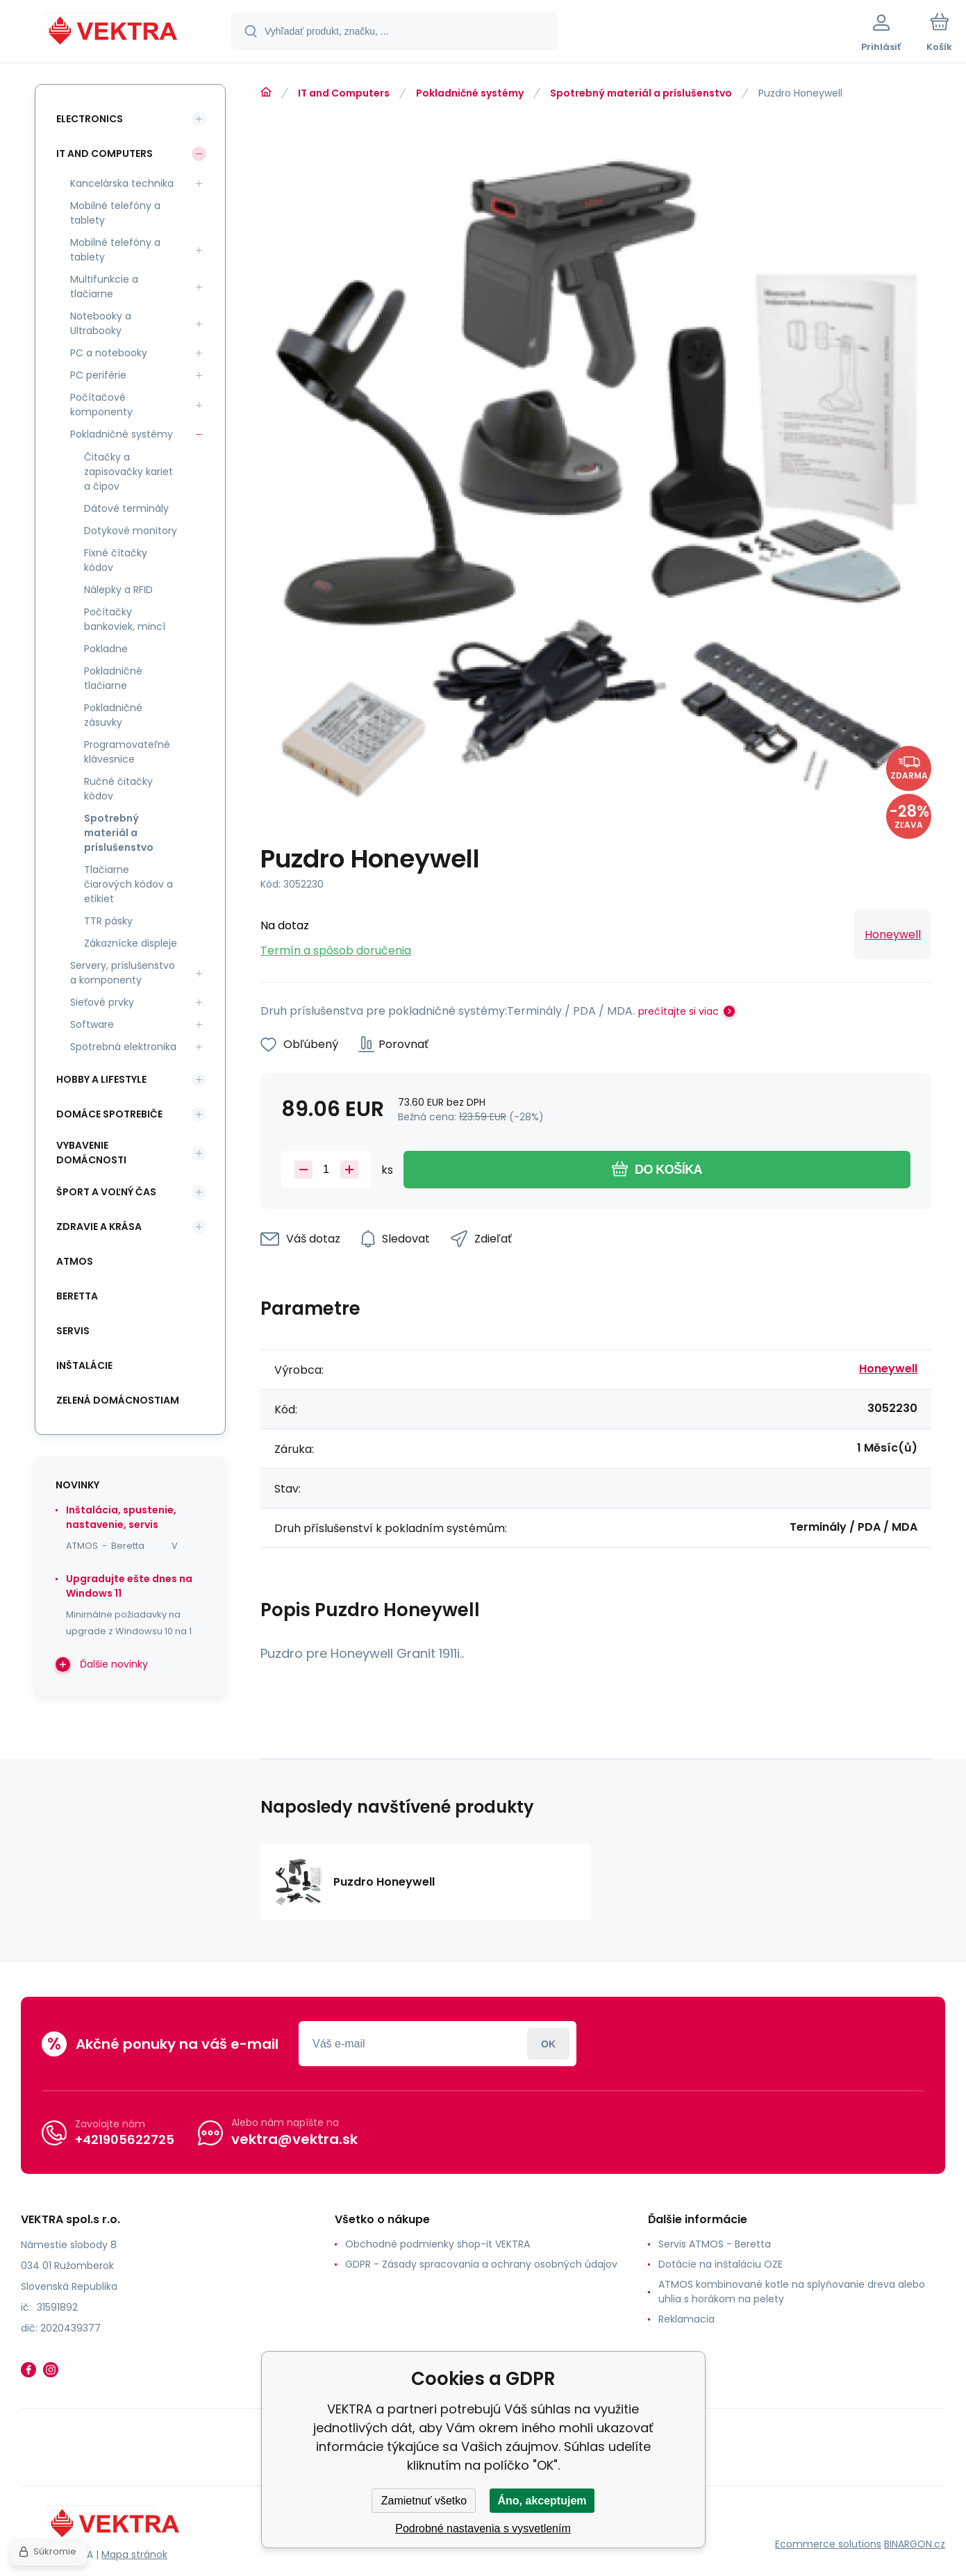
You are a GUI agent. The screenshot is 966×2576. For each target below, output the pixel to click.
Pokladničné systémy (470, 93)
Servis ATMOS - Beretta (714, 2244)
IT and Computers (344, 93)
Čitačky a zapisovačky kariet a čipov (128, 471)
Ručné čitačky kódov (118, 788)
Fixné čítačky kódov (115, 560)
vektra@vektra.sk (294, 2139)
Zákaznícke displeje (130, 943)
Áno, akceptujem (541, 2501)
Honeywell (893, 934)
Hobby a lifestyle (101, 1079)
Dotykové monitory (130, 531)
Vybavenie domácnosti (91, 1152)
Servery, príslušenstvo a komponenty (122, 972)
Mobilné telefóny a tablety (115, 213)
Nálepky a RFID (118, 590)
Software (92, 1024)
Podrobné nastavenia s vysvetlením (483, 2528)
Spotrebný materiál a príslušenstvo (641, 93)
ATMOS (74, 1261)
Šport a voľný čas (106, 1192)
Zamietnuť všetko (424, 2501)
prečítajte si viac (678, 1011)
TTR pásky (108, 921)
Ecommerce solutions (828, 2544)
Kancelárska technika (122, 183)
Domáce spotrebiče (109, 1114)
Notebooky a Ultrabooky (100, 323)
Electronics (89, 119)
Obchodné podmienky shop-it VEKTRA (437, 2244)
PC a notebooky (108, 353)
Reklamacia (686, 2319)
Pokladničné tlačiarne (113, 678)
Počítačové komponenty (101, 404)
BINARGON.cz (914, 2544)
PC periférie (98, 375)
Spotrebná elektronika (123, 1047)
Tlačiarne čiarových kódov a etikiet (128, 884)
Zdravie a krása (99, 1226)
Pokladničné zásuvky (113, 715)
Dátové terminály (126, 508)
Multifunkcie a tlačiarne (104, 286)
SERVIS (73, 1331)
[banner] (114, 33)
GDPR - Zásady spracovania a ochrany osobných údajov (481, 2264)
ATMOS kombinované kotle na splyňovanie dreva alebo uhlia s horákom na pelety (791, 2291)
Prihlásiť (548, 2043)
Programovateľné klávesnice (127, 752)
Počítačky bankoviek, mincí (124, 619)
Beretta (77, 1296)
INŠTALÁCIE (84, 1365)
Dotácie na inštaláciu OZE (720, 2264)
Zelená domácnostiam (117, 1400)
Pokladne (106, 649)
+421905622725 (124, 2139)
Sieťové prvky (102, 1002)
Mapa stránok (134, 2554)
